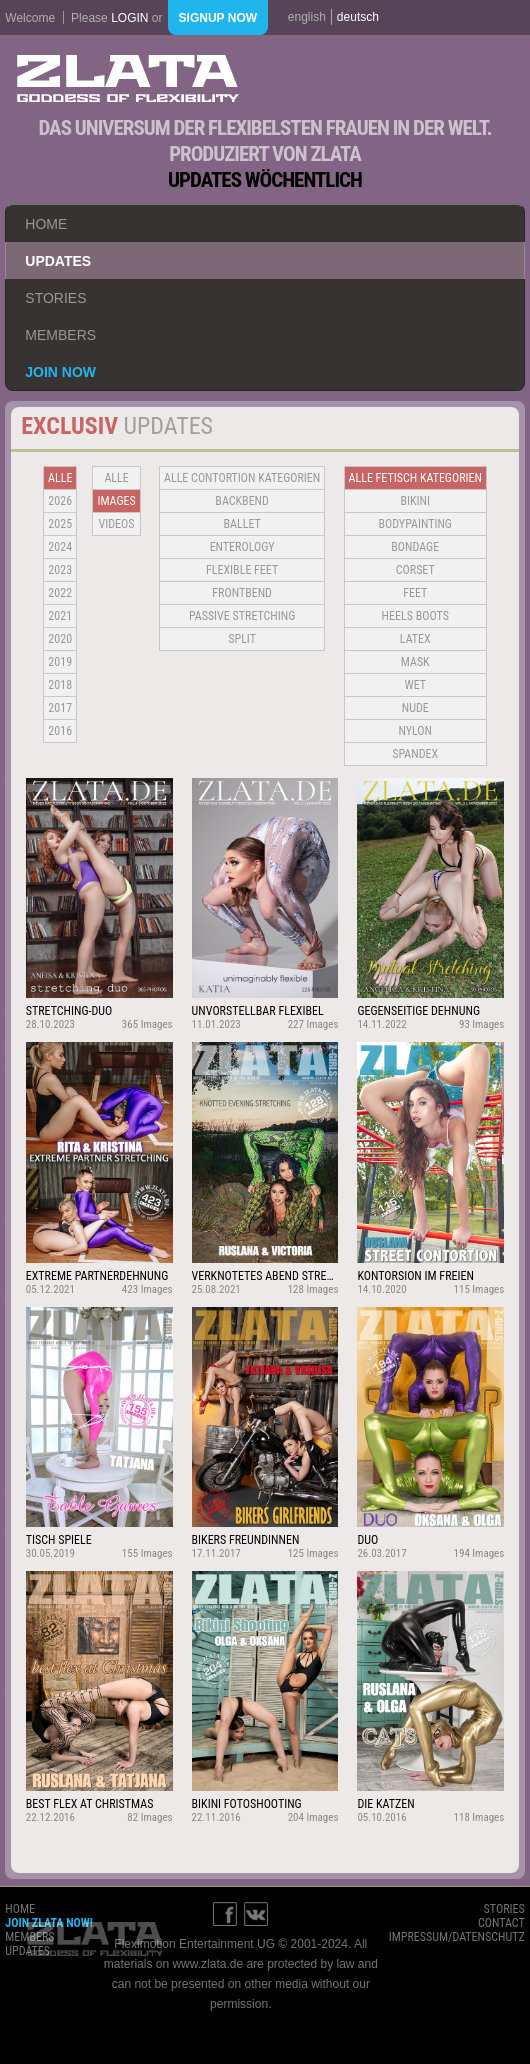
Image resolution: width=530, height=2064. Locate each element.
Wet (415, 685)
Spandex (415, 754)
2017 (60, 708)
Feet (415, 593)
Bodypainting (415, 524)
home (46, 224)
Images (116, 501)
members (60, 335)
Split (242, 639)
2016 (60, 731)
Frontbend (242, 593)
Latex (415, 639)
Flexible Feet (242, 570)
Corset (415, 570)
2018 (60, 685)
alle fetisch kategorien (415, 478)
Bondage (415, 547)
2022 (60, 593)
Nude (415, 708)
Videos (117, 524)
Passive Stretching (242, 616)
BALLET (242, 524)
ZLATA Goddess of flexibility (128, 78)
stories (55, 298)
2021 (60, 616)
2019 (60, 662)
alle (60, 478)
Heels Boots (415, 616)
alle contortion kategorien (242, 478)
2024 (60, 547)
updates (58, 261)
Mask (415, 662)
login (129, 18)
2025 (60, 524)
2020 (60, 639)
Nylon (415, 731)
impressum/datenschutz (457, 1937)
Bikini (415, 501)
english (307, 17)
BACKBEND (242, 501)
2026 (60, 501)
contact (501, 1923)
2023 (60, 570)
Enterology (242, 547)
